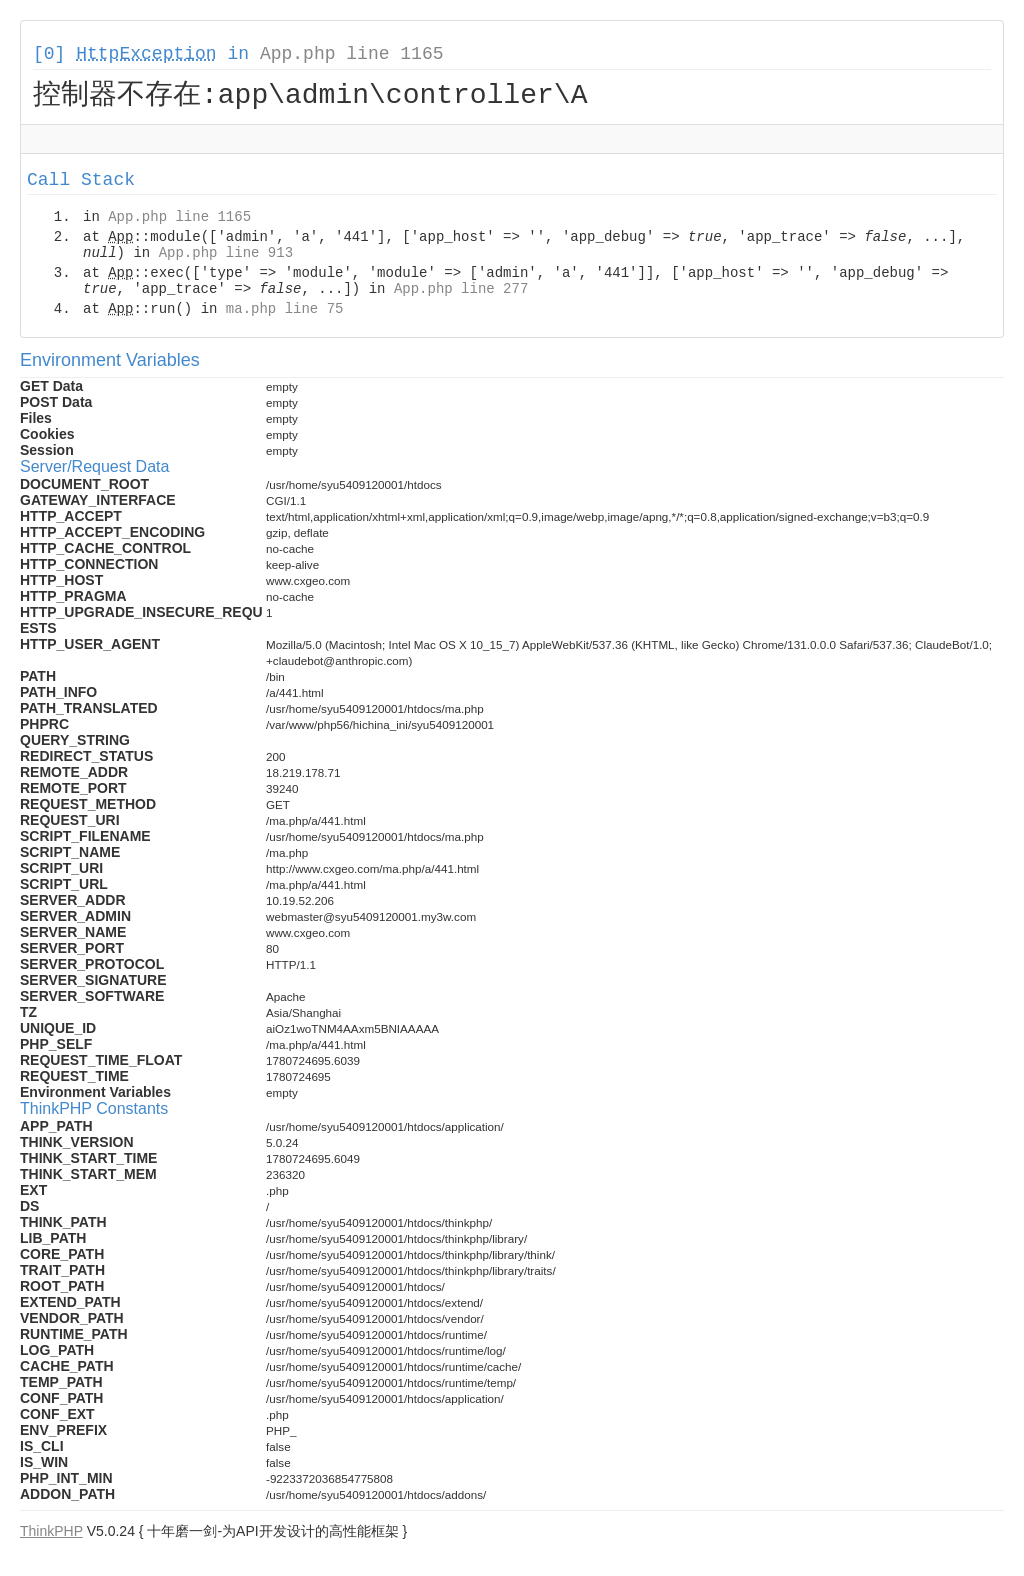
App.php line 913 (226, 256)
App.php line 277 (461, 292)
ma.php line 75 (285, 312)
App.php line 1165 (352, 54)
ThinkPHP (51, 1534)
